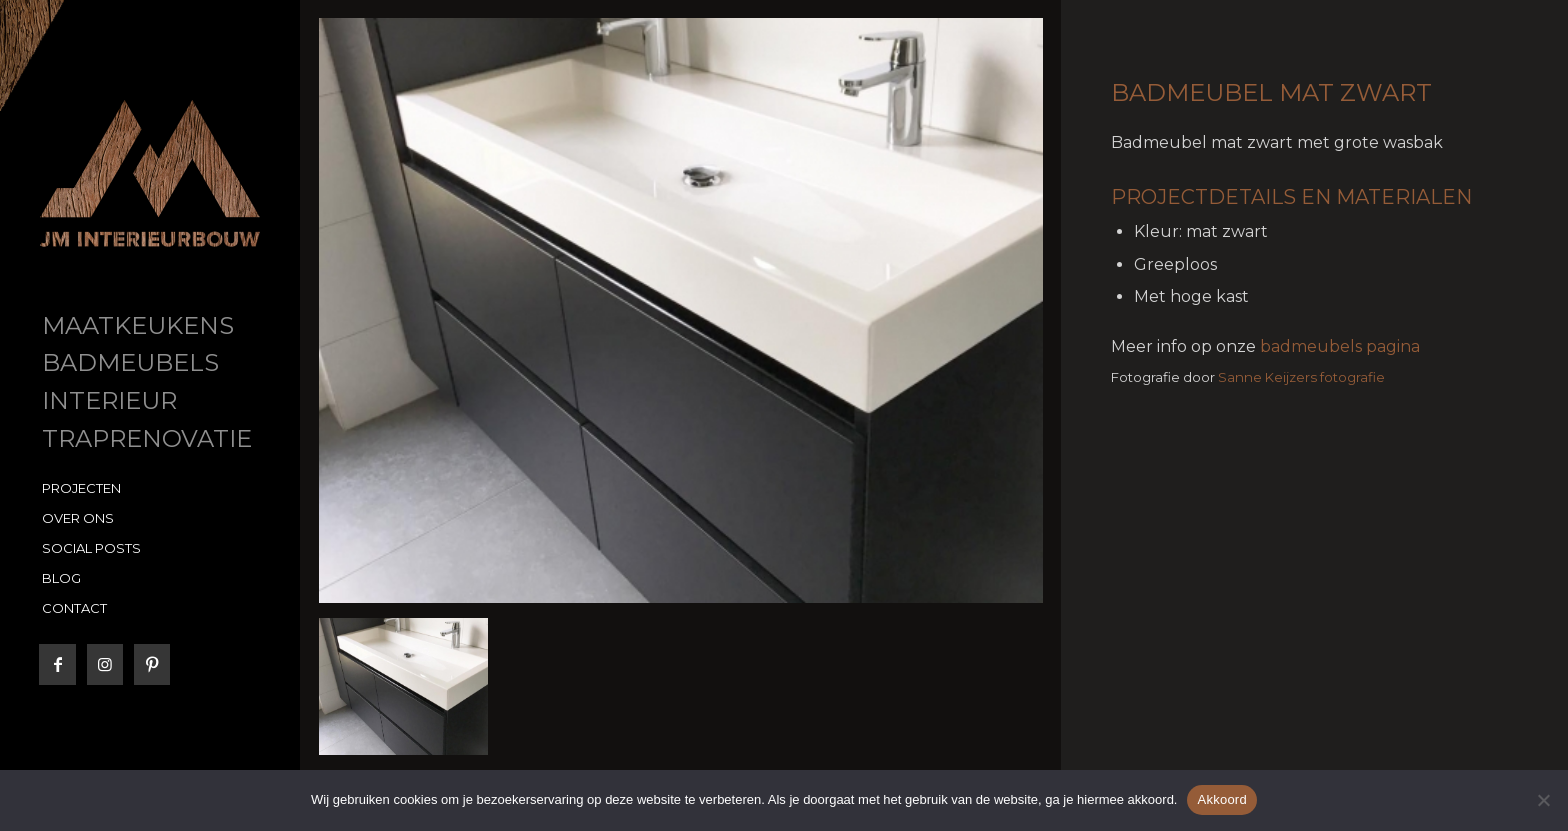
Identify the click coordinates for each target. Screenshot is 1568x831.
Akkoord (1221, 799)
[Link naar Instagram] (104, 664)
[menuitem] (150, 327)
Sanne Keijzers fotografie (1301, 377)
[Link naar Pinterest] (151, 664)
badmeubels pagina (1340, 346)
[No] (1543, 800)
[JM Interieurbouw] (150, 173)
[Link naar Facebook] (57, 664)
